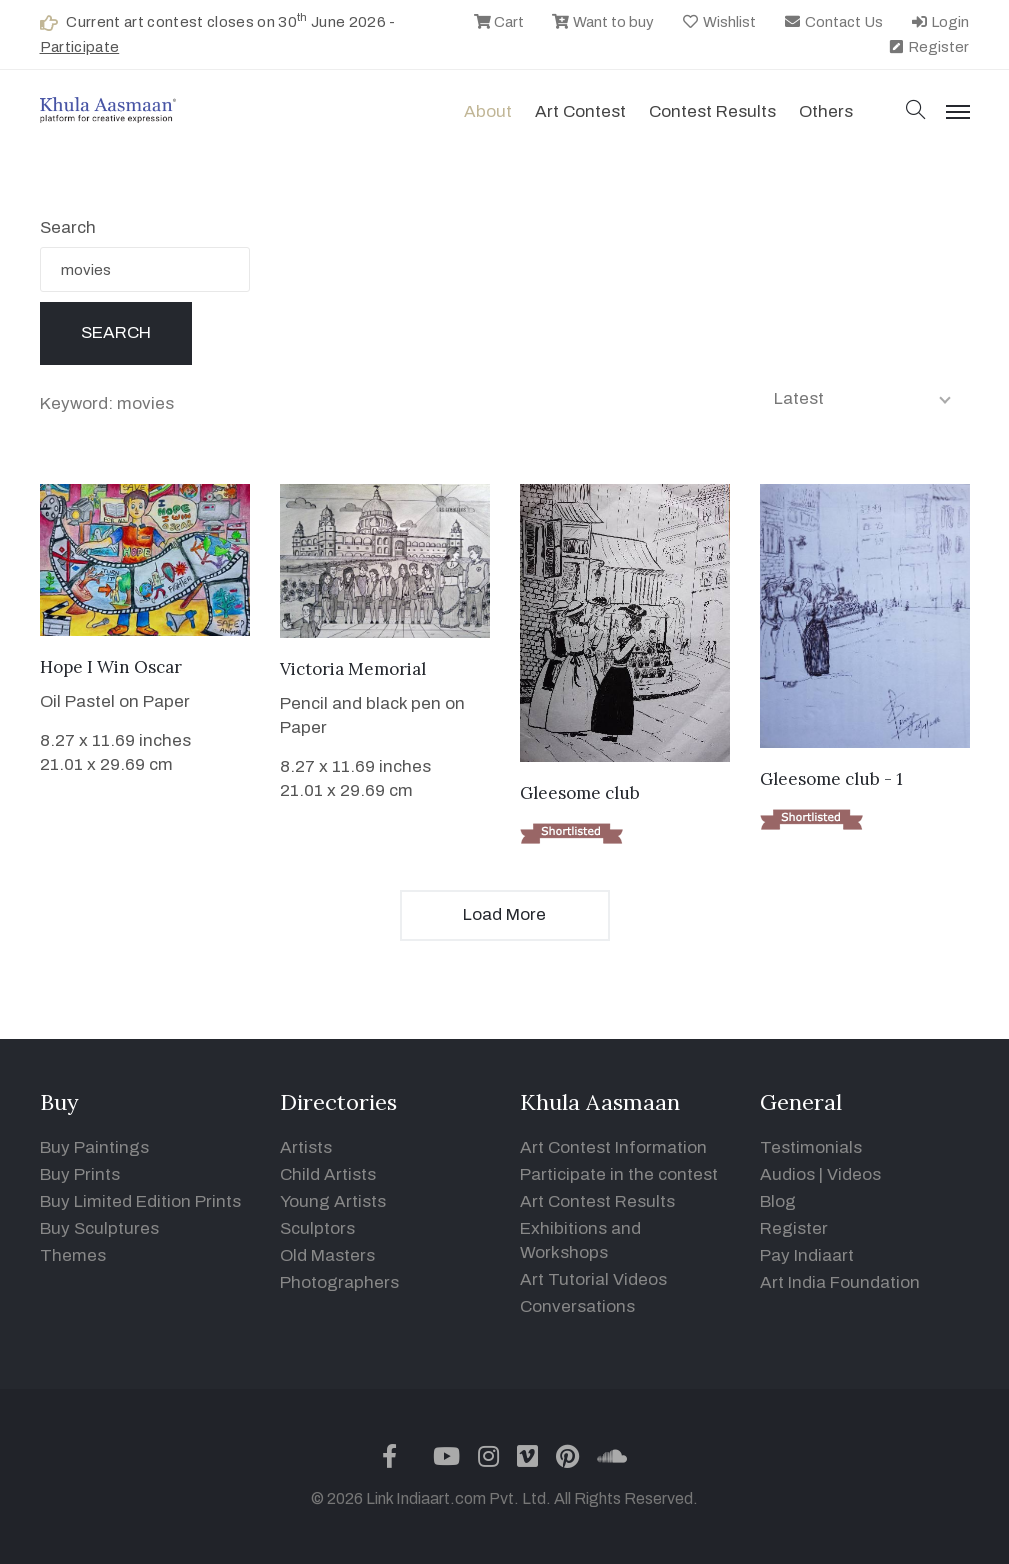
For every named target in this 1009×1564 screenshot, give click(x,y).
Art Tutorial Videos (593, 1279)
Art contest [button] (580, 111)
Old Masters (327, 1255)
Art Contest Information (613, 1147)
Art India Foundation (840, 1282)
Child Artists (328, 1174)
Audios (787, 1174)
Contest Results (712, 111)
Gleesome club (580, 793)
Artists (306, 1147)
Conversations (577, 1306)
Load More (504, 914)
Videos (854, 1174)
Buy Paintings (94, 1147)
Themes (73, 1255)
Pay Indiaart (807, 1255)
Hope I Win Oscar (111, 667)
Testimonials (811, 1147)
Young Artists (333, 1201)
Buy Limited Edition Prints (140, 1201)
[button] (916, 111)
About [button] (488, 111)
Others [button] (826, 111)
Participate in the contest (619, 1174)
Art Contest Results (597, 1201)
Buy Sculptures (99, 1228)
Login (940, 22)
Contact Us (833, 22)
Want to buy (602, 22)
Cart (499, 22)
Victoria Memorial (353, 669)
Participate (80, 47)
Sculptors (317, 1228)
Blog (778, 1201)
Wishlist (718, 22)
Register (928, 47)
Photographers (339, 1282)
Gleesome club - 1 (831, 779)
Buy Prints (80, 1174)
